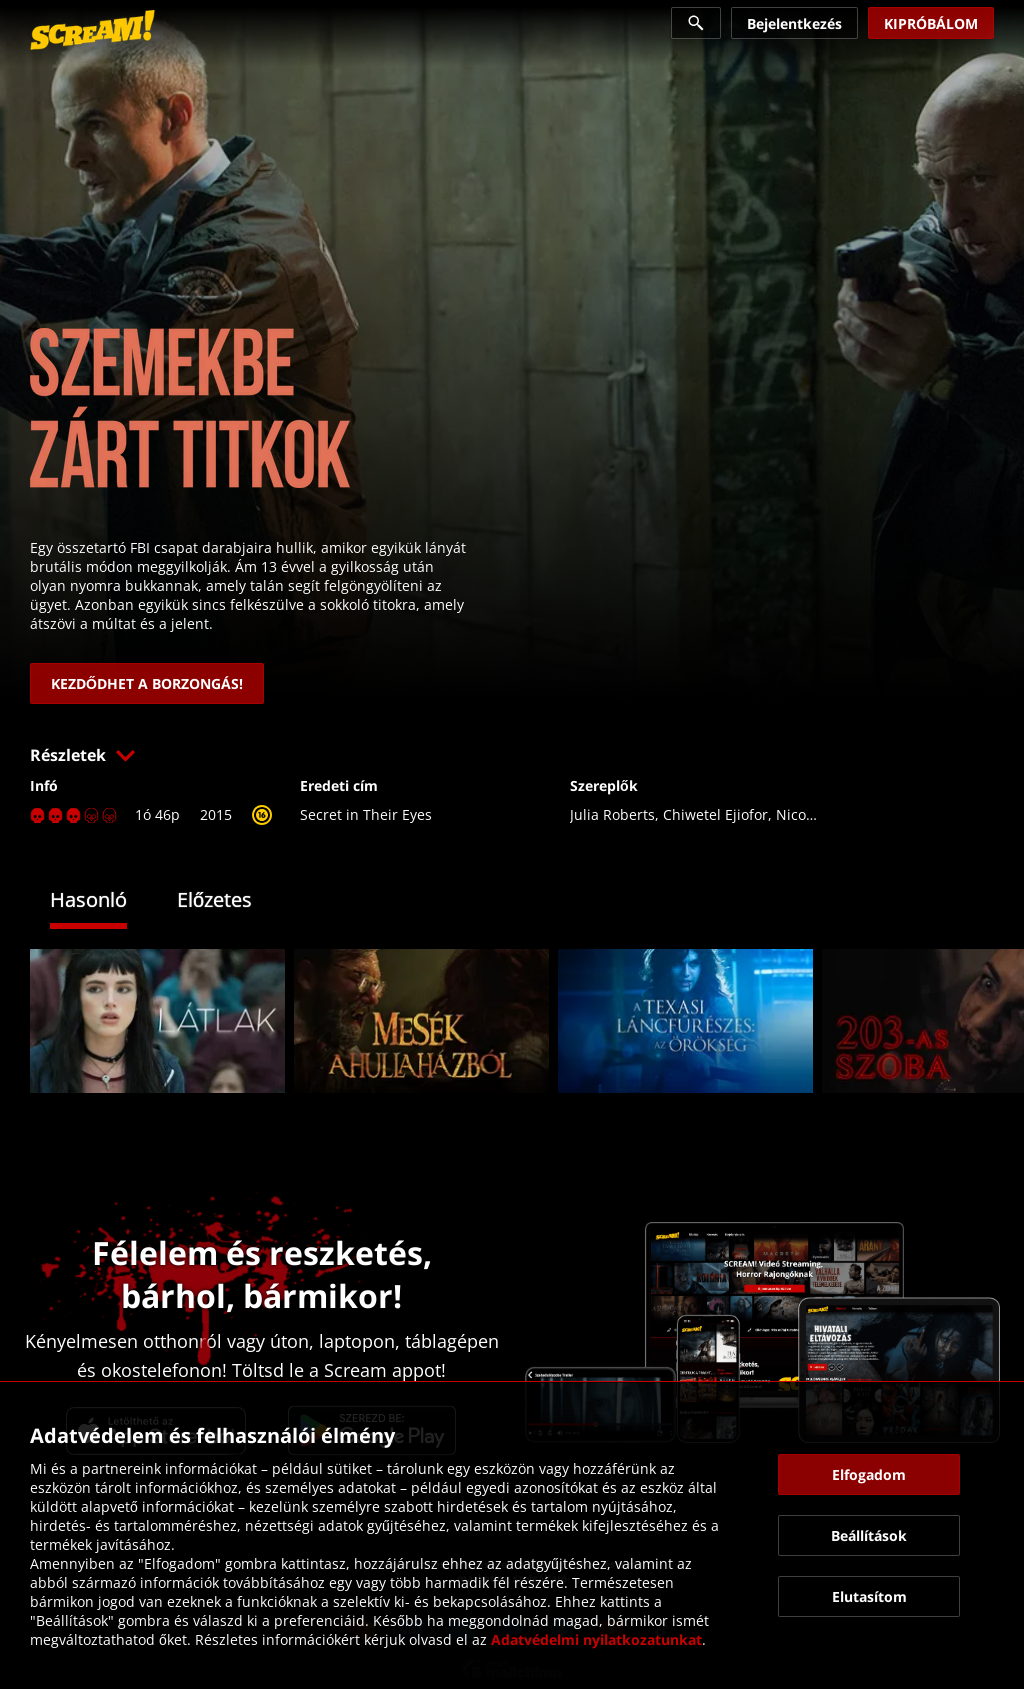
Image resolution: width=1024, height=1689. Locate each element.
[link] (92, 30)
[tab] (103, 902)
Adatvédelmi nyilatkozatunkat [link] (596, 1639)
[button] (512, 755)
